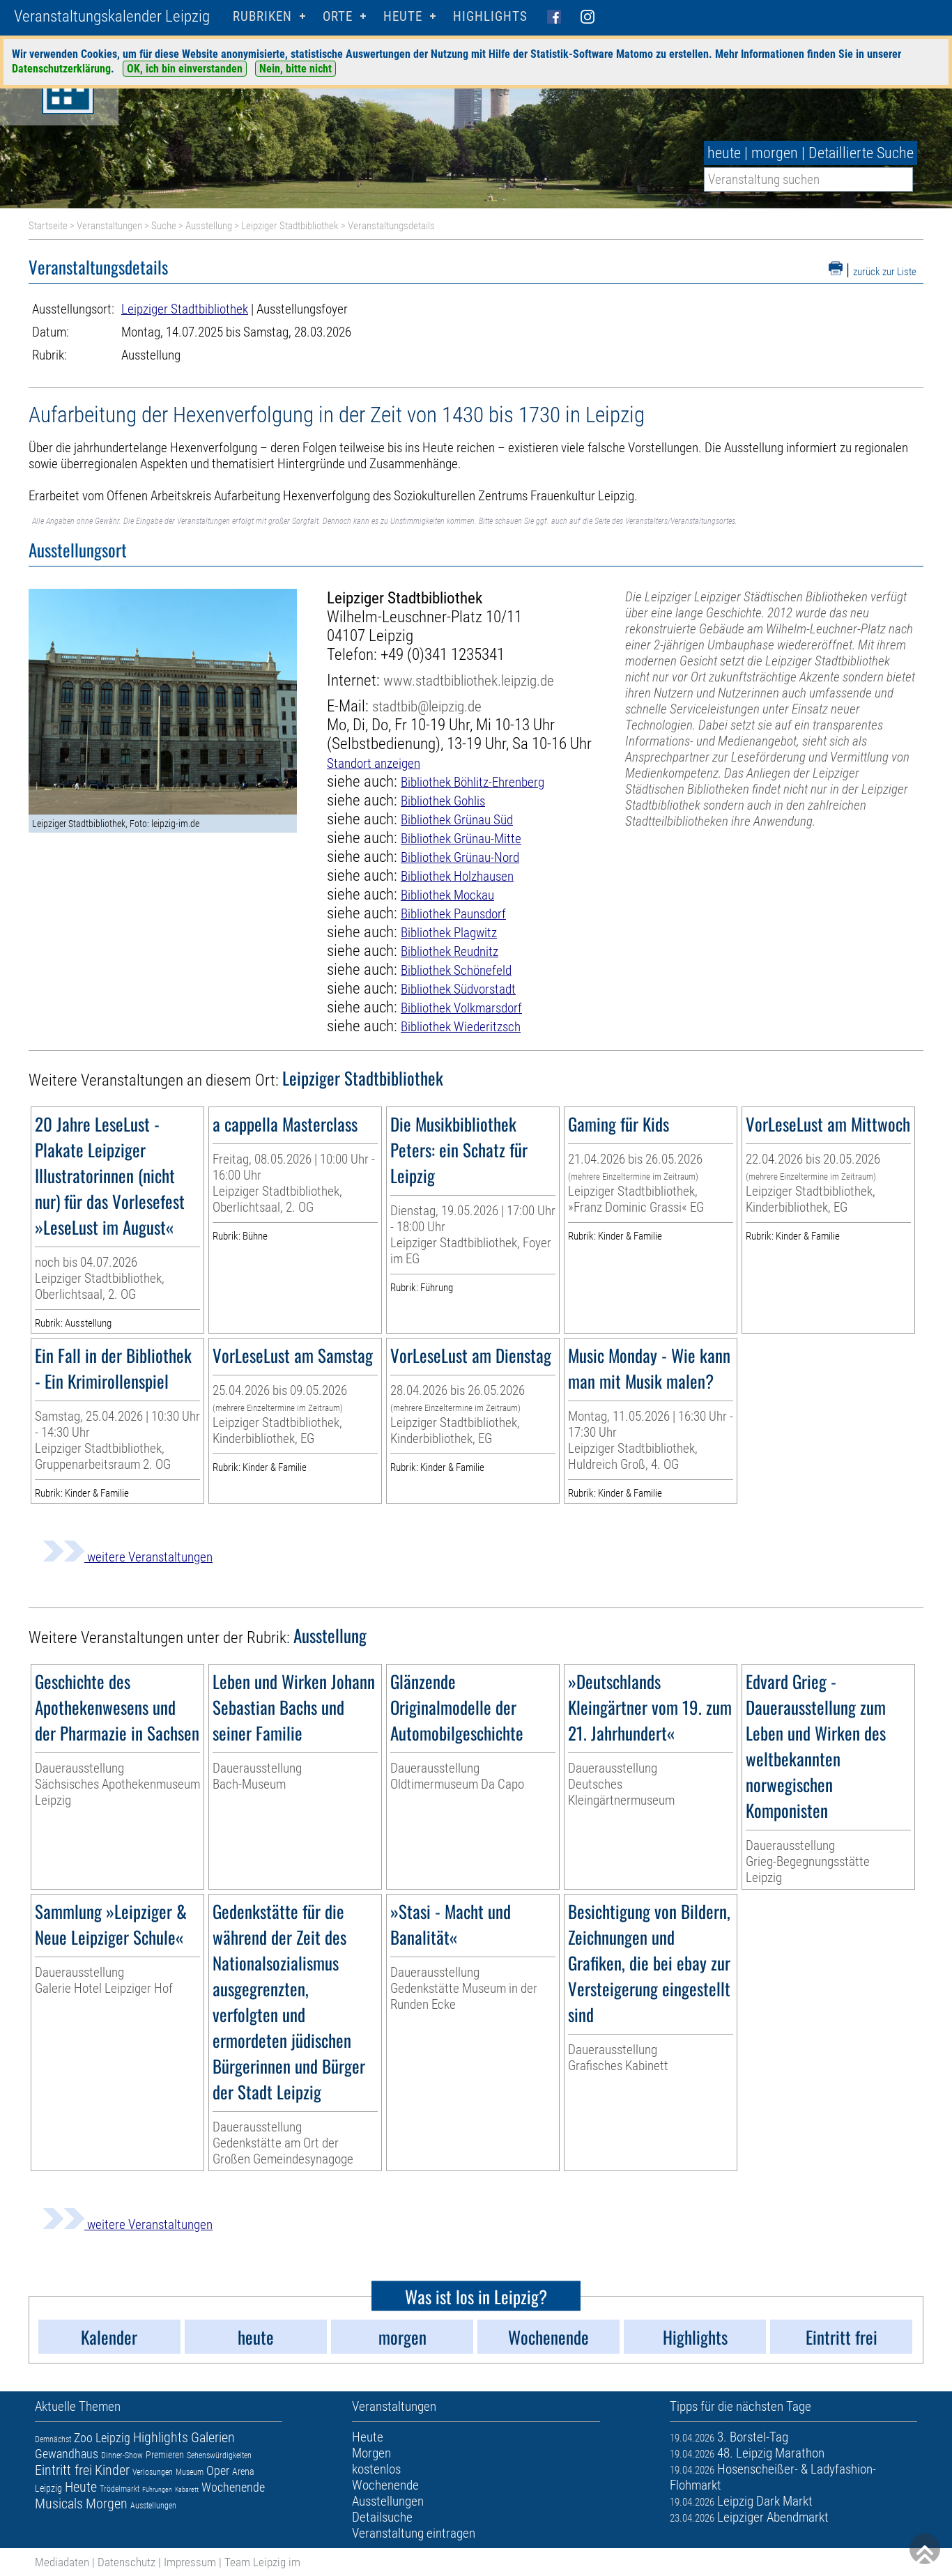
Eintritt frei (63, 2470)
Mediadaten (62, 2562)
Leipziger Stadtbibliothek (290, 225)
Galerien (213, 2437)
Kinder (112, 2470)
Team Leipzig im (262, 2562)
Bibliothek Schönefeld (456, 970)
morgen (774, 153)
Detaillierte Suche (861, 153)
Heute (81, 2486)
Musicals (59, 2503)
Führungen (157, 2489)
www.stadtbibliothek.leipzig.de (468, 680)
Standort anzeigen (373, 763)
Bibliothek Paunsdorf (453, 914)
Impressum (190, 2562)
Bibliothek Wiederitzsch (461, 1027)
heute (724, 153)
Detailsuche (382, 2517)
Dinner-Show (122, 2455)
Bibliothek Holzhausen (457, 876)
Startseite (48, 225)
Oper (217, 2470)
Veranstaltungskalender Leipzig (112, 16)
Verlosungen (152, 2472)
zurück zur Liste (884, 271)
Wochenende (233, 2487)
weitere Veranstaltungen (128, 1557)
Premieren (165, 2454)
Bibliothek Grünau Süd (457, 820)
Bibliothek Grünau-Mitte (461, 839)
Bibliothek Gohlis (443, 801)
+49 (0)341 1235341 (443, 654)
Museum (190, 2472)
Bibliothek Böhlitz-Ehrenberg (472, 782)
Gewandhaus (66, 2453)
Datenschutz (126, 2562)
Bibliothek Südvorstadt (458, 989)
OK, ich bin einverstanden (185, 68)
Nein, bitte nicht (295, 68)
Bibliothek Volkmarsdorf (461, 1008)
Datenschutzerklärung (61, 68)
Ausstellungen (153, 2506)
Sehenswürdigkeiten (219, 2455)
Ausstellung (208, 225)
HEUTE (402, 16)
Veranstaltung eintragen (413, 2533)
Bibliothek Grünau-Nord (460, 857)
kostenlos (376, 2469)
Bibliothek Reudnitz (449, 951)
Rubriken (262, 16)
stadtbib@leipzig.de (427, 706)
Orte (338, 16)
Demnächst (53, 2439)
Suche (163, 225)
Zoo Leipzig (102, 2437)
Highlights (490, 16)
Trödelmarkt (119, 2489)
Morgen (107, 2503)
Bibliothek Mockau (447, 895)
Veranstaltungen (109, 225)
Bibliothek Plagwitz (449, 933)
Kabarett (187, 2489)
